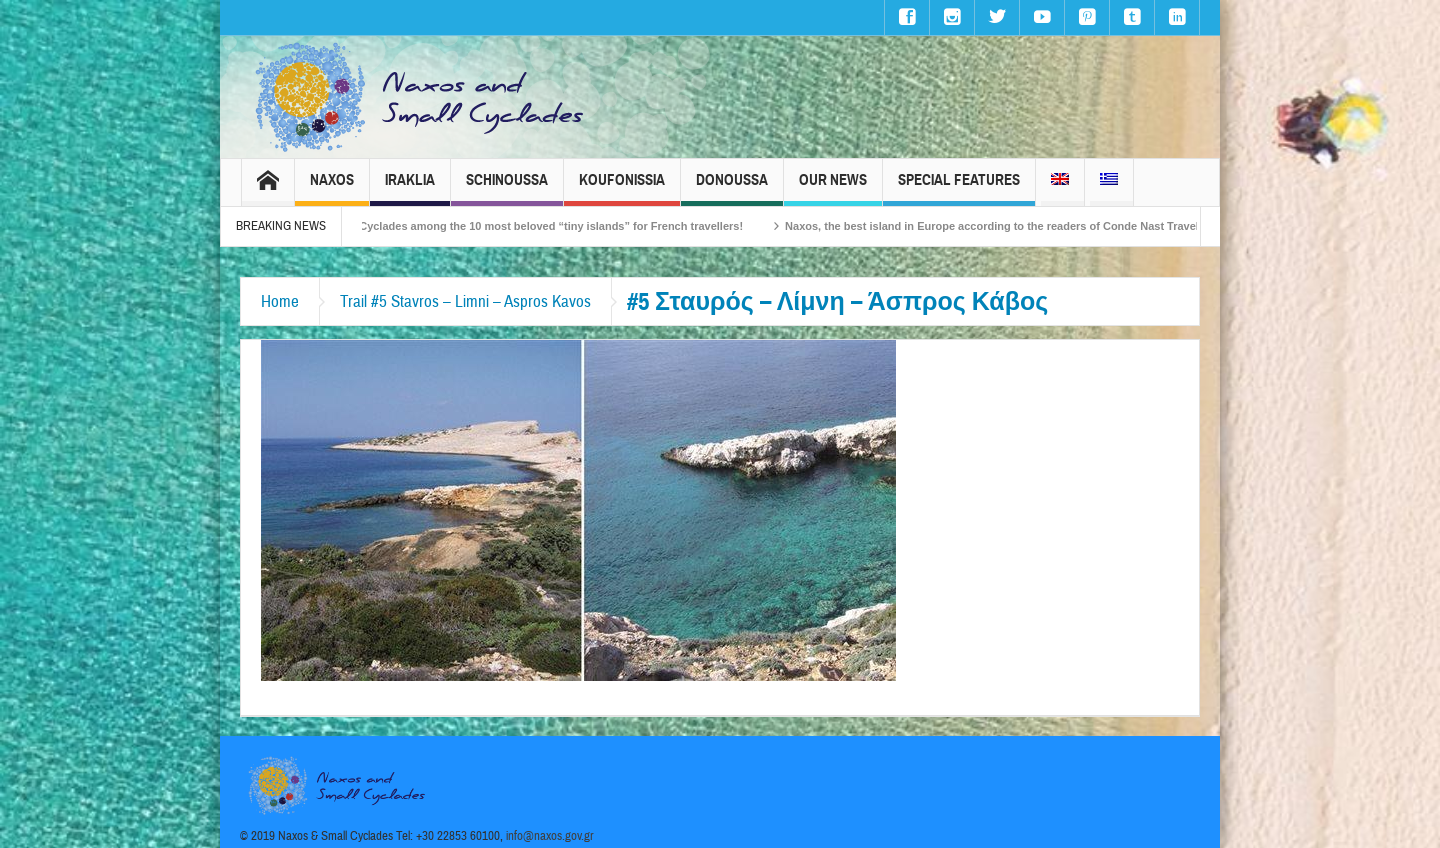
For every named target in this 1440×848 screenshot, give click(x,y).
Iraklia (410, 188)
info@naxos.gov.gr (550, 836)
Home (280, 301)
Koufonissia (622, 188)
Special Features (959, 188)
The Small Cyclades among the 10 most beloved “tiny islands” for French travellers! (539, 226)
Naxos (332, 188)
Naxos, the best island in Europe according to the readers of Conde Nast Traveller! (1016, 226)
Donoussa (732, 188)
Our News (833, 188)
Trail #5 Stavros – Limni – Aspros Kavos (465, 301)
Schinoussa (507, 188)
